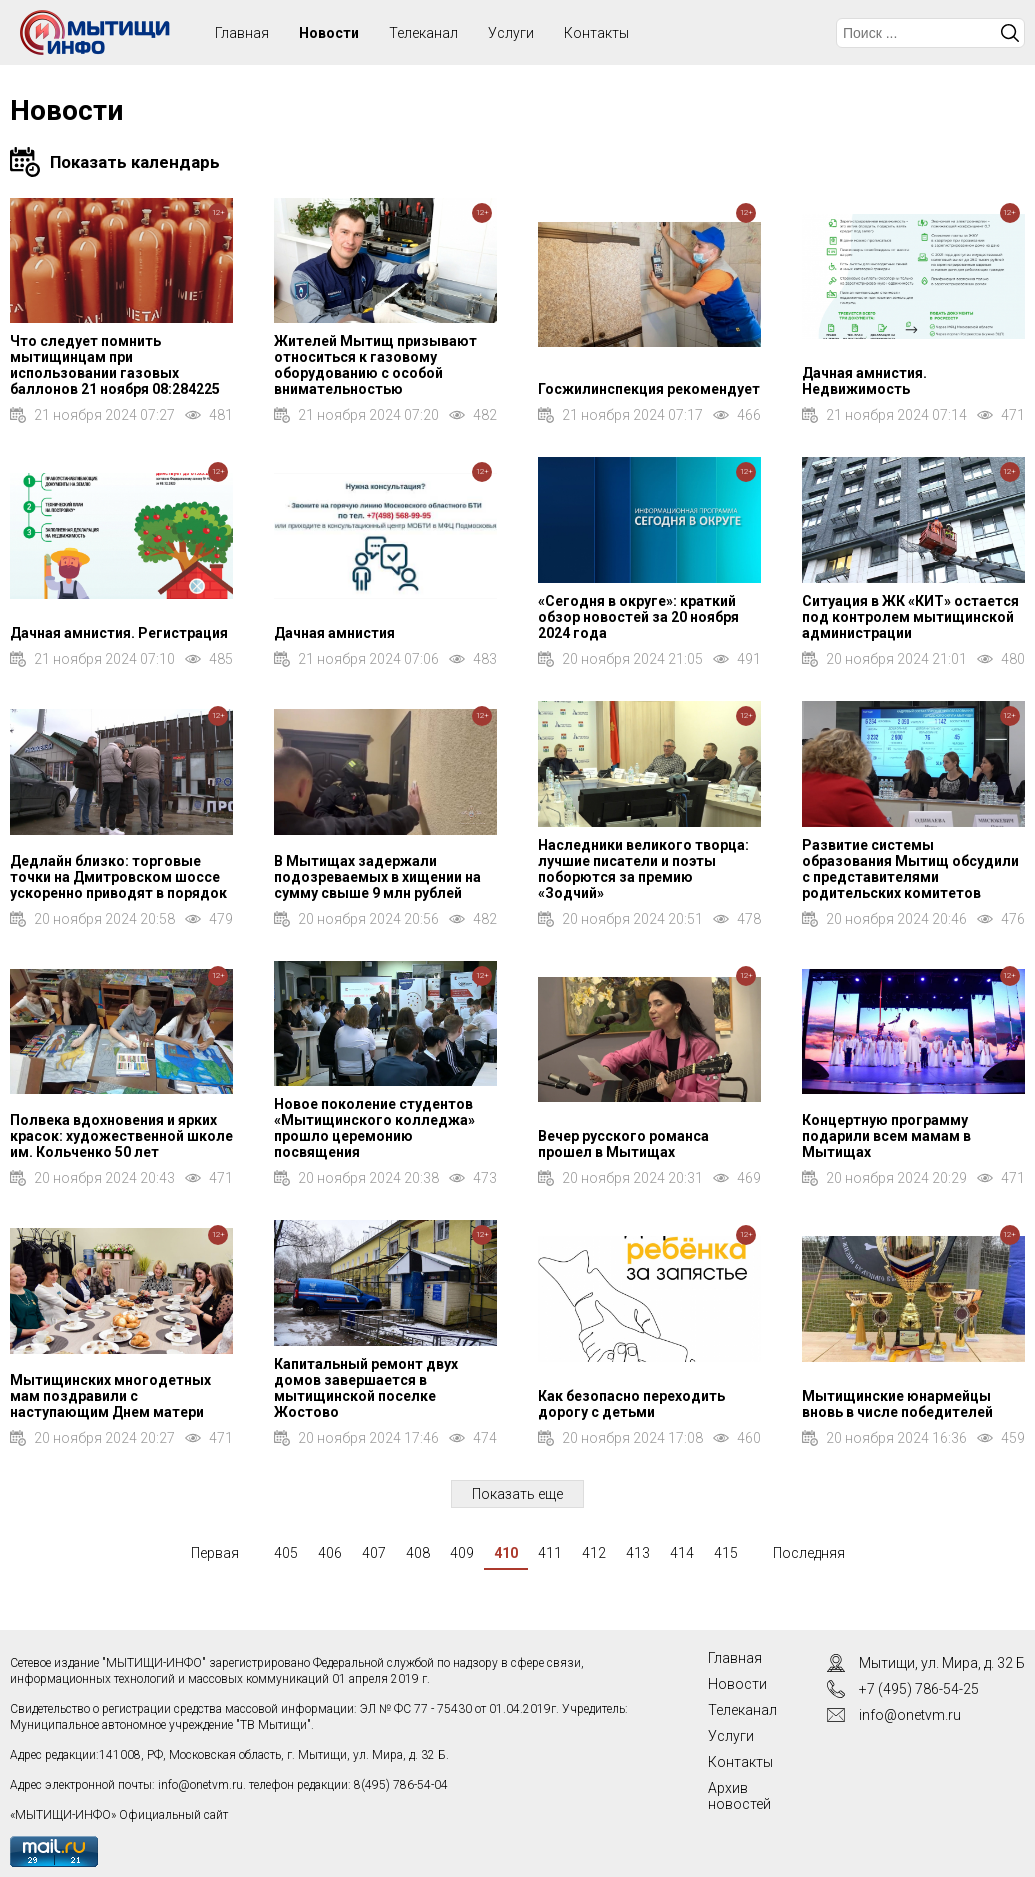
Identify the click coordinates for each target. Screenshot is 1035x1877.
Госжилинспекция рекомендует (649, 389)
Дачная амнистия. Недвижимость (864, 381)
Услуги (511, 33)
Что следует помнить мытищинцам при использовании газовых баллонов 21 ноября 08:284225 (115, 365)
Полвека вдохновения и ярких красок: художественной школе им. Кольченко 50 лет (121, 1136)
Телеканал (423, 33)
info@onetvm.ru (200, 1785)
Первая (215, 1553)
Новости (329, 33)
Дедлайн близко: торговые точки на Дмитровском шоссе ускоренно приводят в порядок (118, 877)
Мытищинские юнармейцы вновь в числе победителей (897, 1404)
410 (506, 1553)
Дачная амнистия (334, 633)
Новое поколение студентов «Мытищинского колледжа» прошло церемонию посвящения (374, 1128)
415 (726, 1553)
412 (594, 1553)
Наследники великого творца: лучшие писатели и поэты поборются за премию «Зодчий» (643, 869)
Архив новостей (739, 1796)
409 (462, 1553)
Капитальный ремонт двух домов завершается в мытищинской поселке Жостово (366, 1388)
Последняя (809, 1553)
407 (374, 1553)
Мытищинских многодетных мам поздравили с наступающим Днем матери (110, 1396)
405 (286, 1553)
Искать (1010, 33)
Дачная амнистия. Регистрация (119, 633)
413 (638, 1553)
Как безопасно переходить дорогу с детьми (631, 1404)
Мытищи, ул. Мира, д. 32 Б (942, 1663)
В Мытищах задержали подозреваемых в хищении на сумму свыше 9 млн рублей (377, 877)
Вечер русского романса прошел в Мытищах (623, 1144)
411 (550, 1553)
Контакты (596, 33)
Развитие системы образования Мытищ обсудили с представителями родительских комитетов (910, 869)
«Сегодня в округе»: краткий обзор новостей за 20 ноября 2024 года (638, 617)
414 (682, 1553)
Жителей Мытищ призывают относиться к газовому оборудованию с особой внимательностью (375, 365)
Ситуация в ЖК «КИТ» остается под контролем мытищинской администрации (910, 617)
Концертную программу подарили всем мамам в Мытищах (886, 1136)
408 (418, 1553)
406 (330, 1553)
